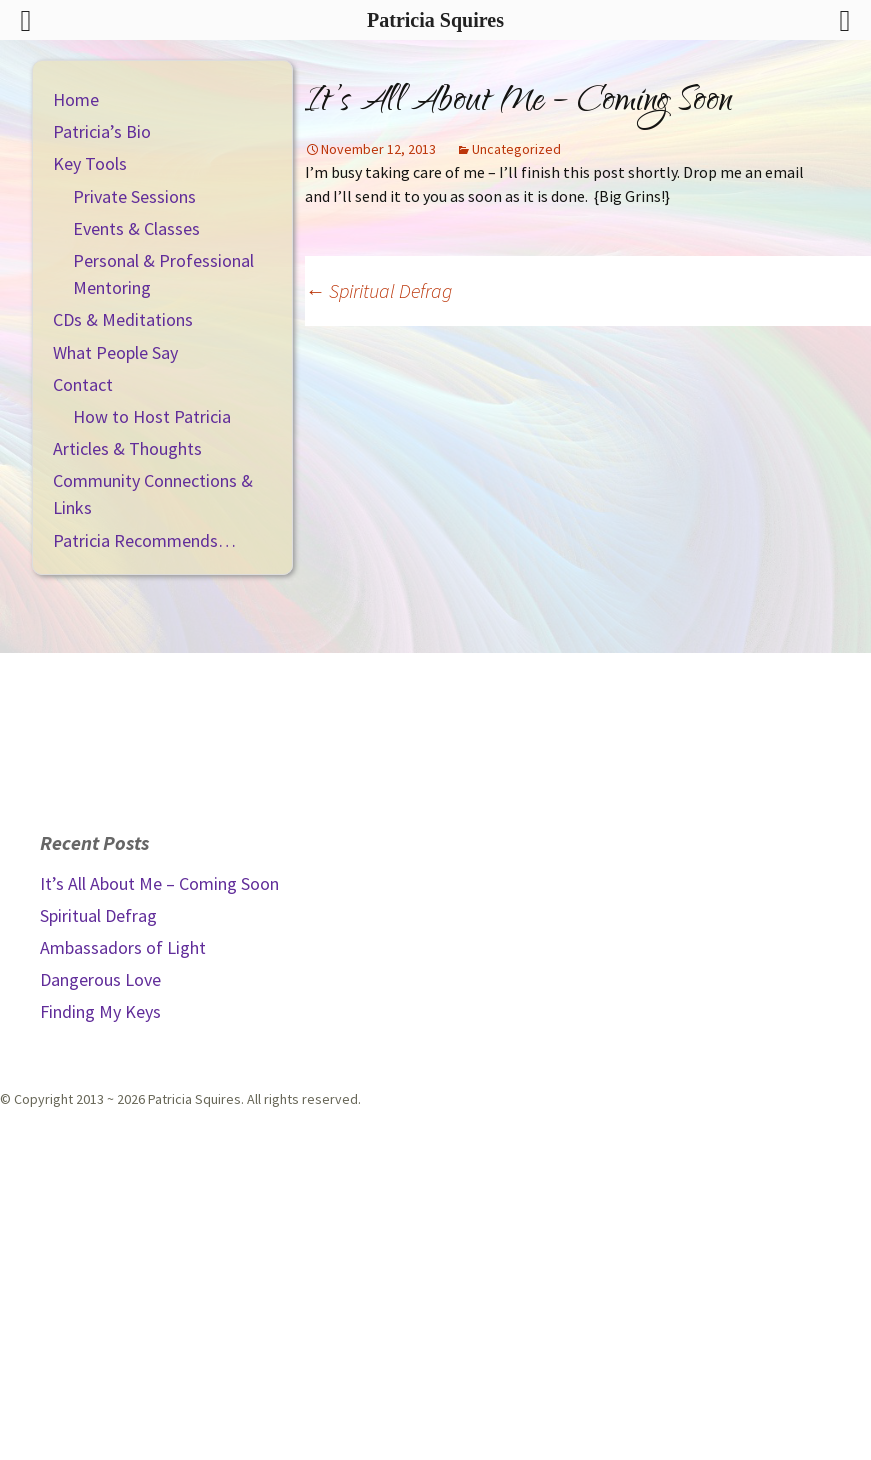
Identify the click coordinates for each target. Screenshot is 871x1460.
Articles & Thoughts (127, 448)
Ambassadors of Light (123, 947)
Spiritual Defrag (378, 290)
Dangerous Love (100, 979)
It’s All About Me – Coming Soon (159, 883)
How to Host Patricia (152, 416)
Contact (83, 384)
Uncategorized (516, 149)
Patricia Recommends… (144, 540)
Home (76, 99)
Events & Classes (136, 228)
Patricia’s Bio (102, 131)
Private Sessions (134, 196)
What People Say (115, 352)
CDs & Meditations (123, 319)
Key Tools (90, 163)
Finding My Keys (100, 1011)
